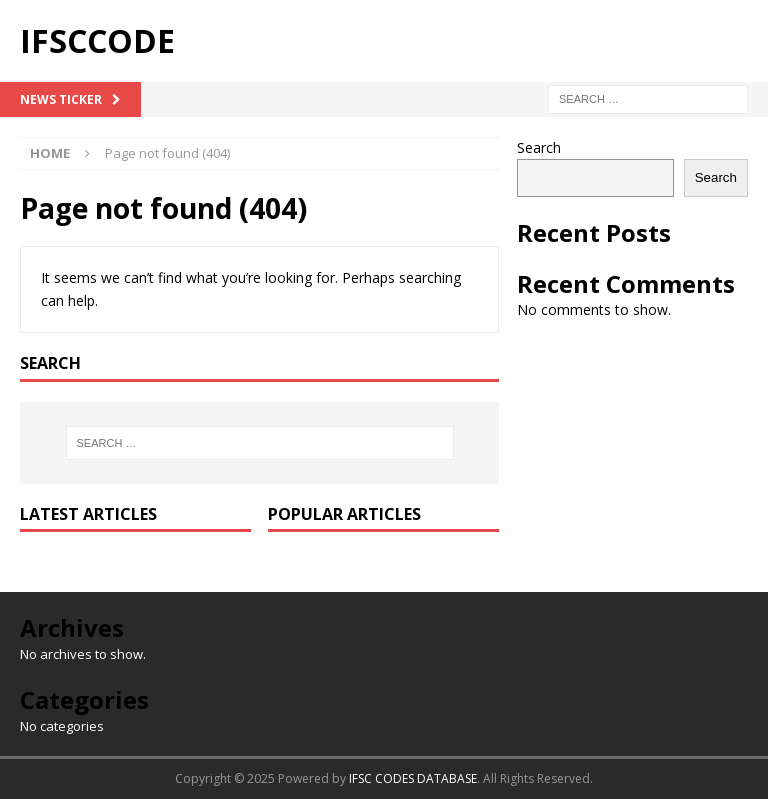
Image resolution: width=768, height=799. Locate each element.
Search (539, 147)
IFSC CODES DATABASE (413, 778)
